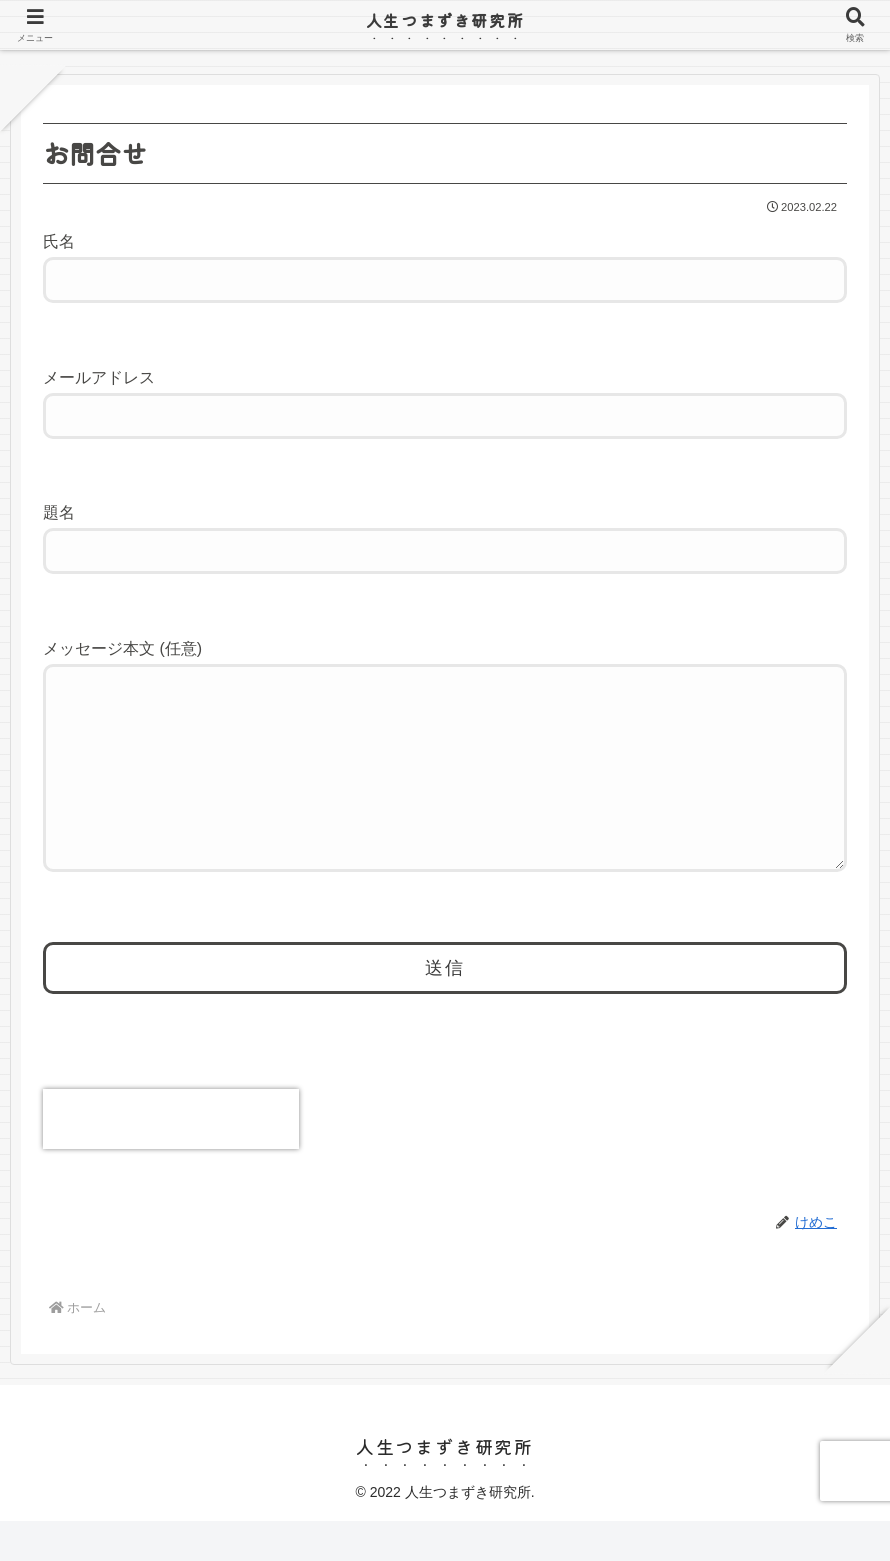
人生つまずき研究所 (445, 20)
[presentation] (171, 1159)
